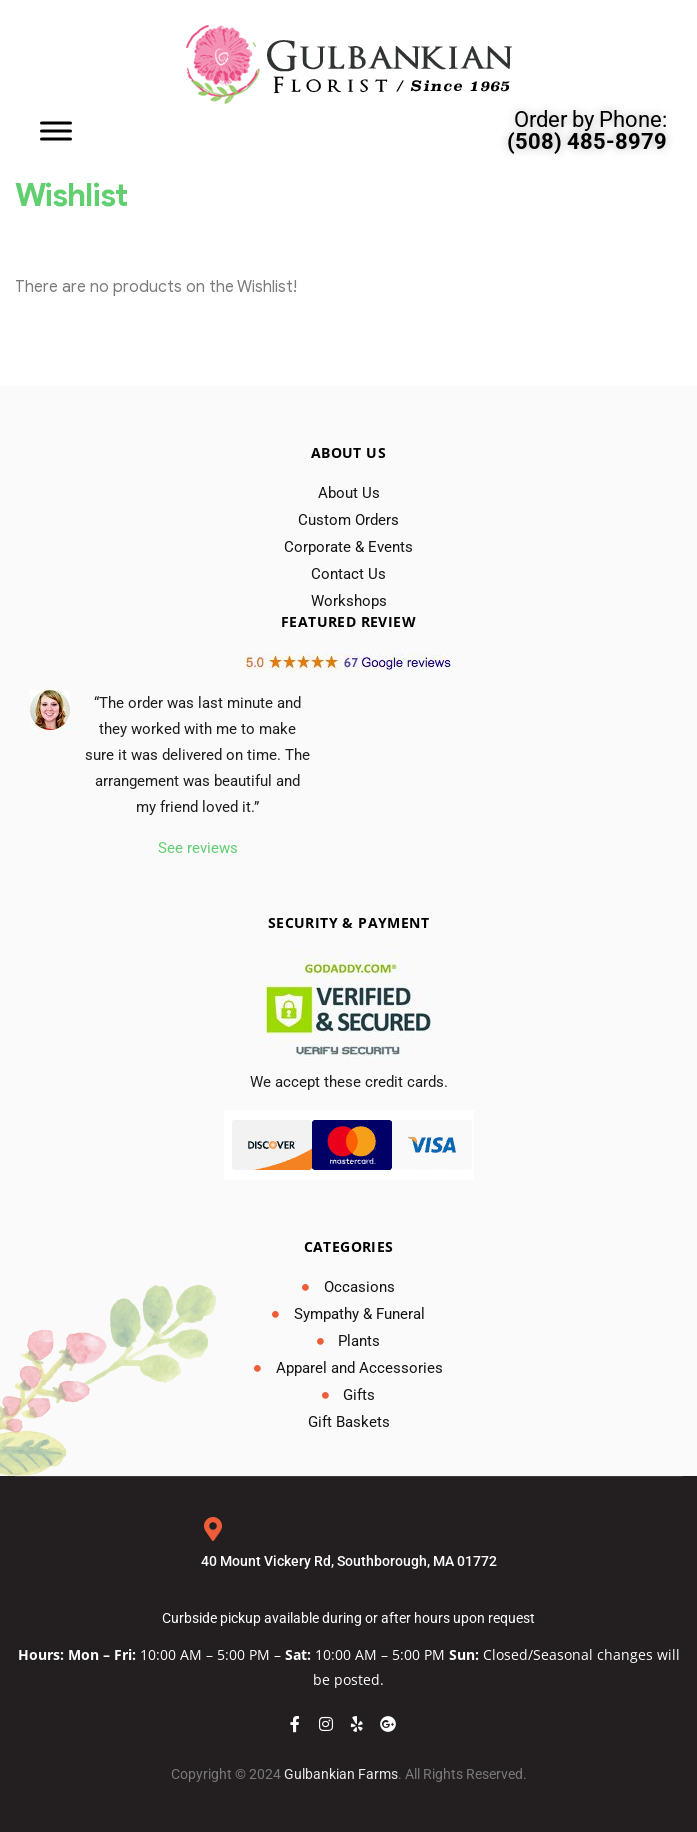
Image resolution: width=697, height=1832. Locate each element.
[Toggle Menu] (56, 130)
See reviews (198, 848)
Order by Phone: (587, 130)
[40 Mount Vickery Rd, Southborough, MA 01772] (213, 1529)
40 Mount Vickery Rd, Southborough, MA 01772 (349, 1561)
